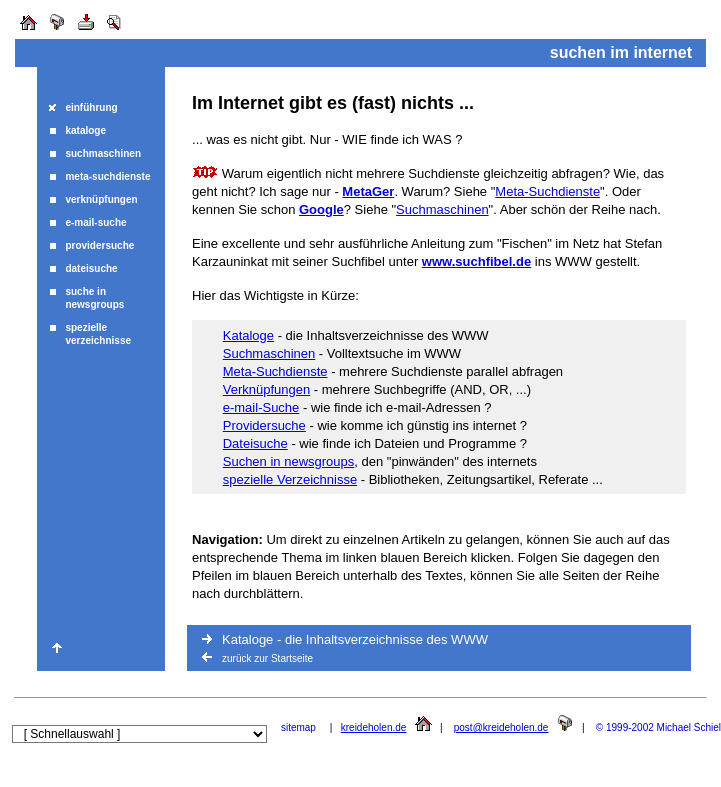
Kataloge (248, 335)
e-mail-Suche (261, 407)
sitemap (298, 727)
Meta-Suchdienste (547, 191)
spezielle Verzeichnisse (290, 479)
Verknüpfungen (266, 389)
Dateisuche (255, 443)
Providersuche (264, 425)
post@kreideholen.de (501, 727)
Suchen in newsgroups (289, 461)
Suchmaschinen (442, 209)
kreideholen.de (374, 727)
